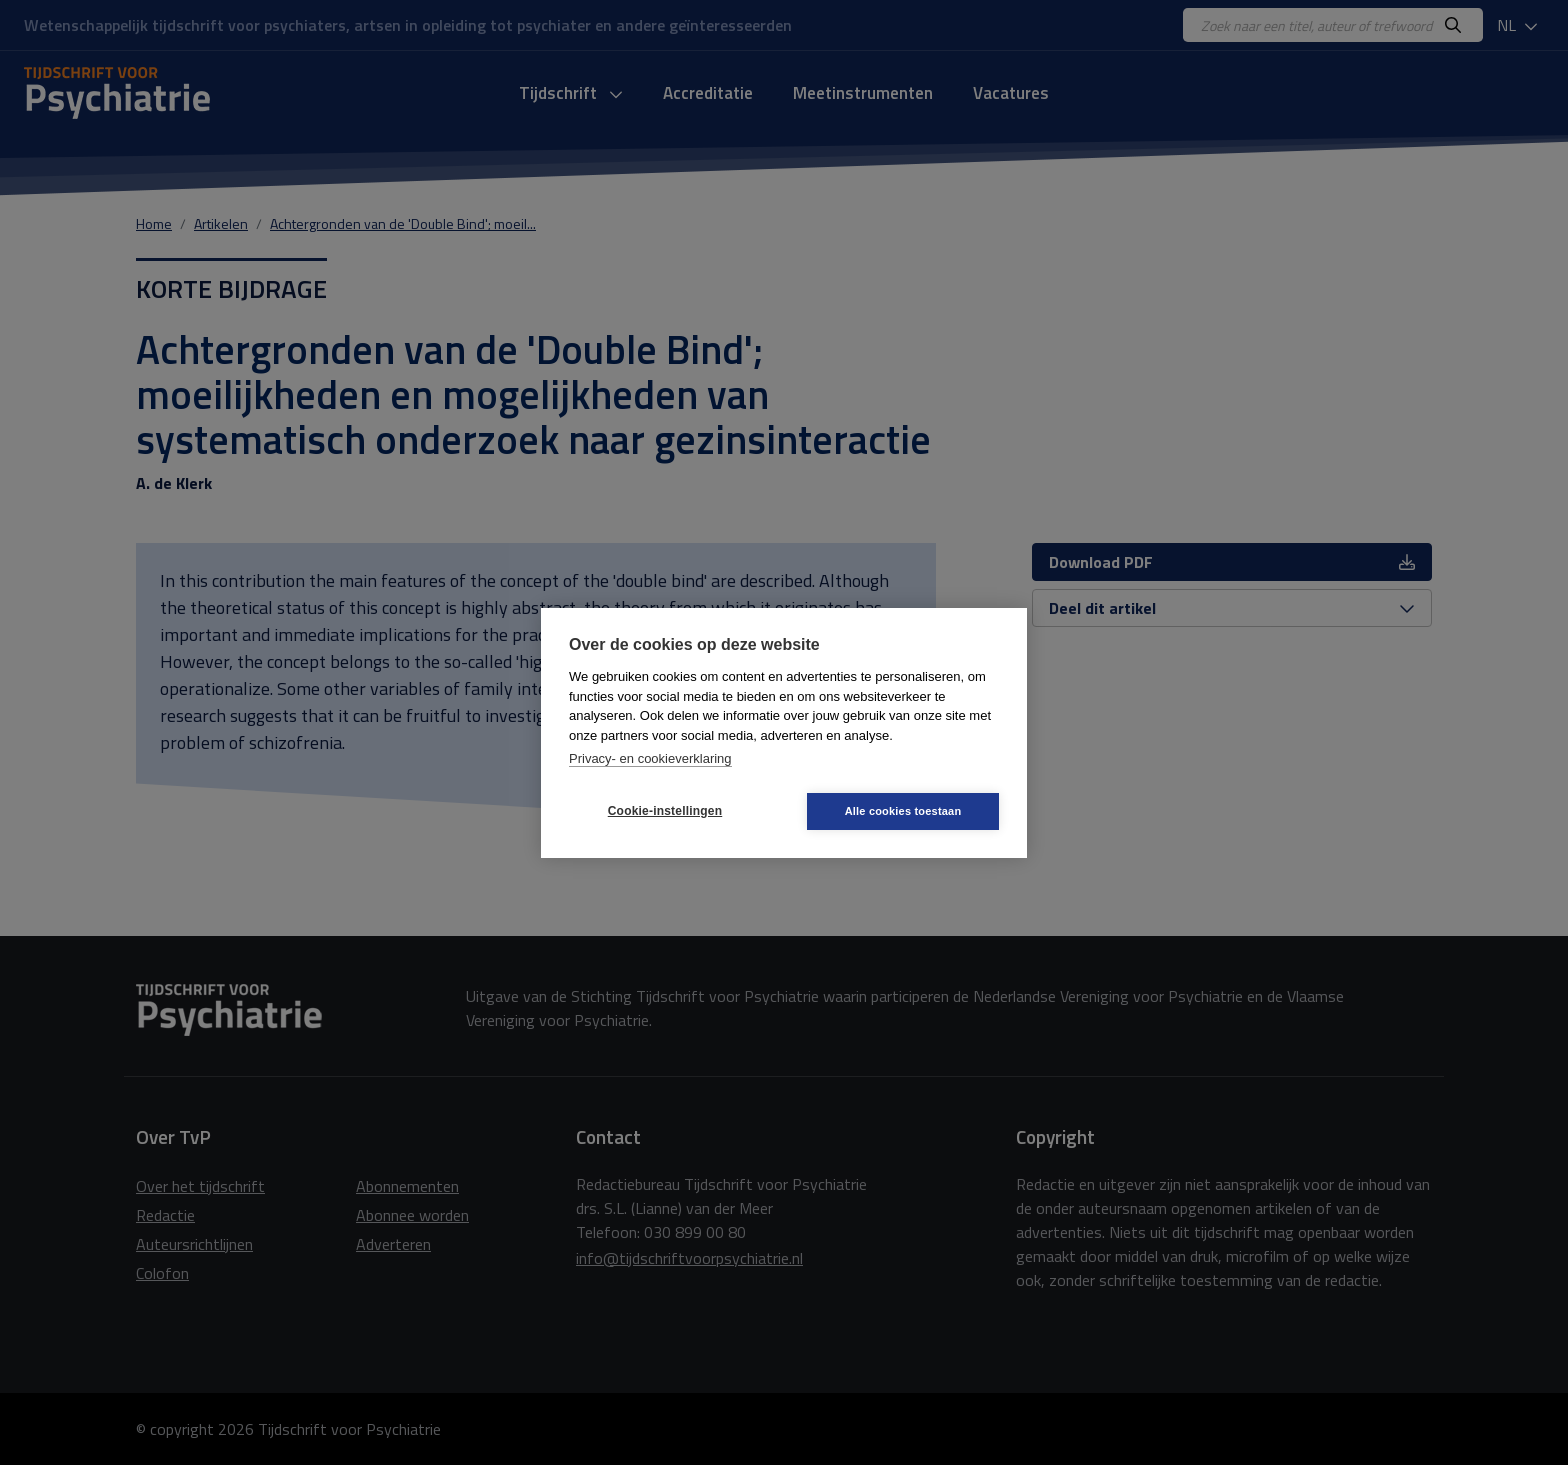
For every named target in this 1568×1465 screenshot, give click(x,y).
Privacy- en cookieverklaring (650, 758)
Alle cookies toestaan (903, 811)
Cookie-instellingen (665, 811)
